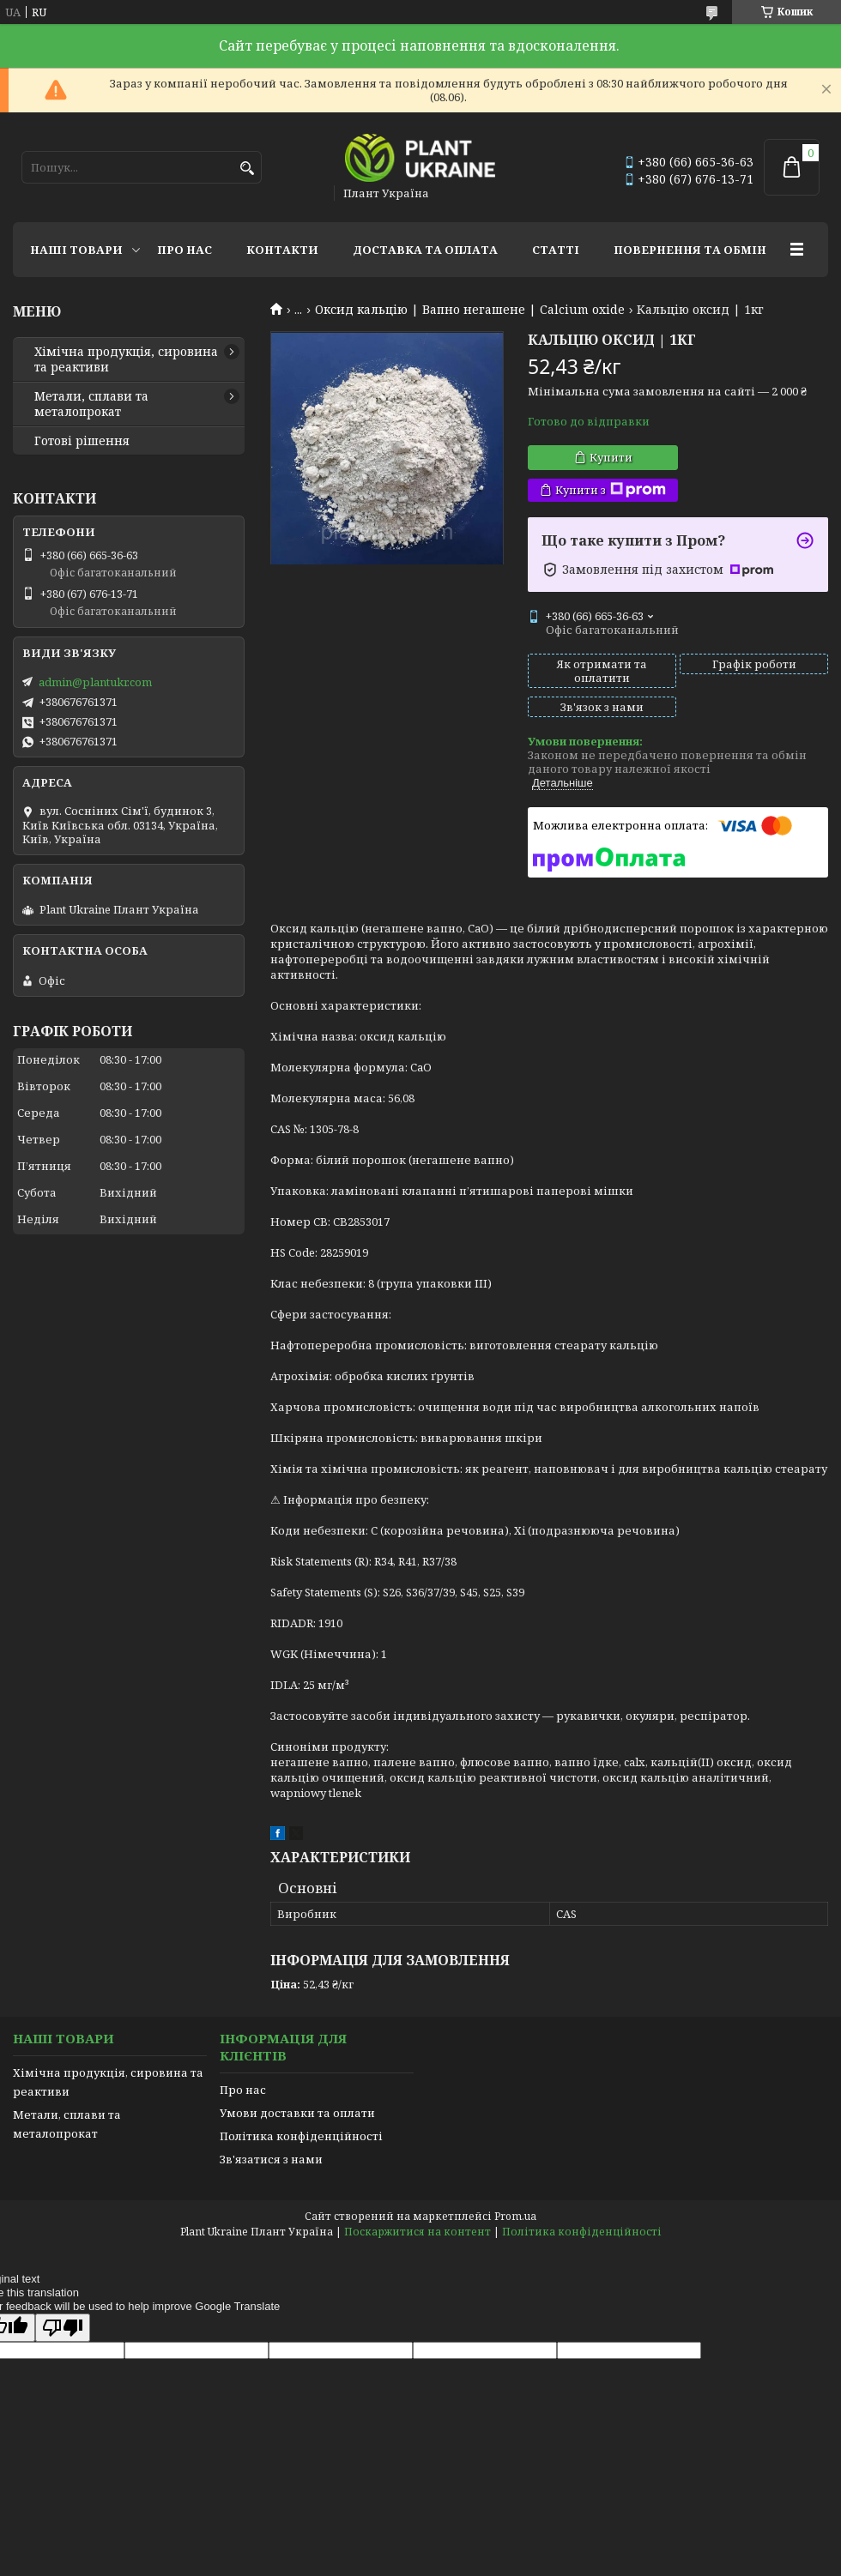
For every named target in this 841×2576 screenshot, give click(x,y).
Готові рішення (82, 441)
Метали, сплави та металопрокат (91, 404)
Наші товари (76, 249)
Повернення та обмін (690, 249)
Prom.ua (515, 2216)
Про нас (184, 249)
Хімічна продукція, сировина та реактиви (126, 359)
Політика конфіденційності (301, 2136)
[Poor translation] (62, 2328)
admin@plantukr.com (95, 682)
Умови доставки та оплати (297, 2113)
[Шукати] (247, 169)
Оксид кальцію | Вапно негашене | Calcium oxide (470, 310)
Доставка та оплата (425, 249)
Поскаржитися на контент (417, 2231)
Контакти (282, 249)
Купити (611, 457)
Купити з (610, 490)
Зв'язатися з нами (271, 2159)
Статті (555, 249)
